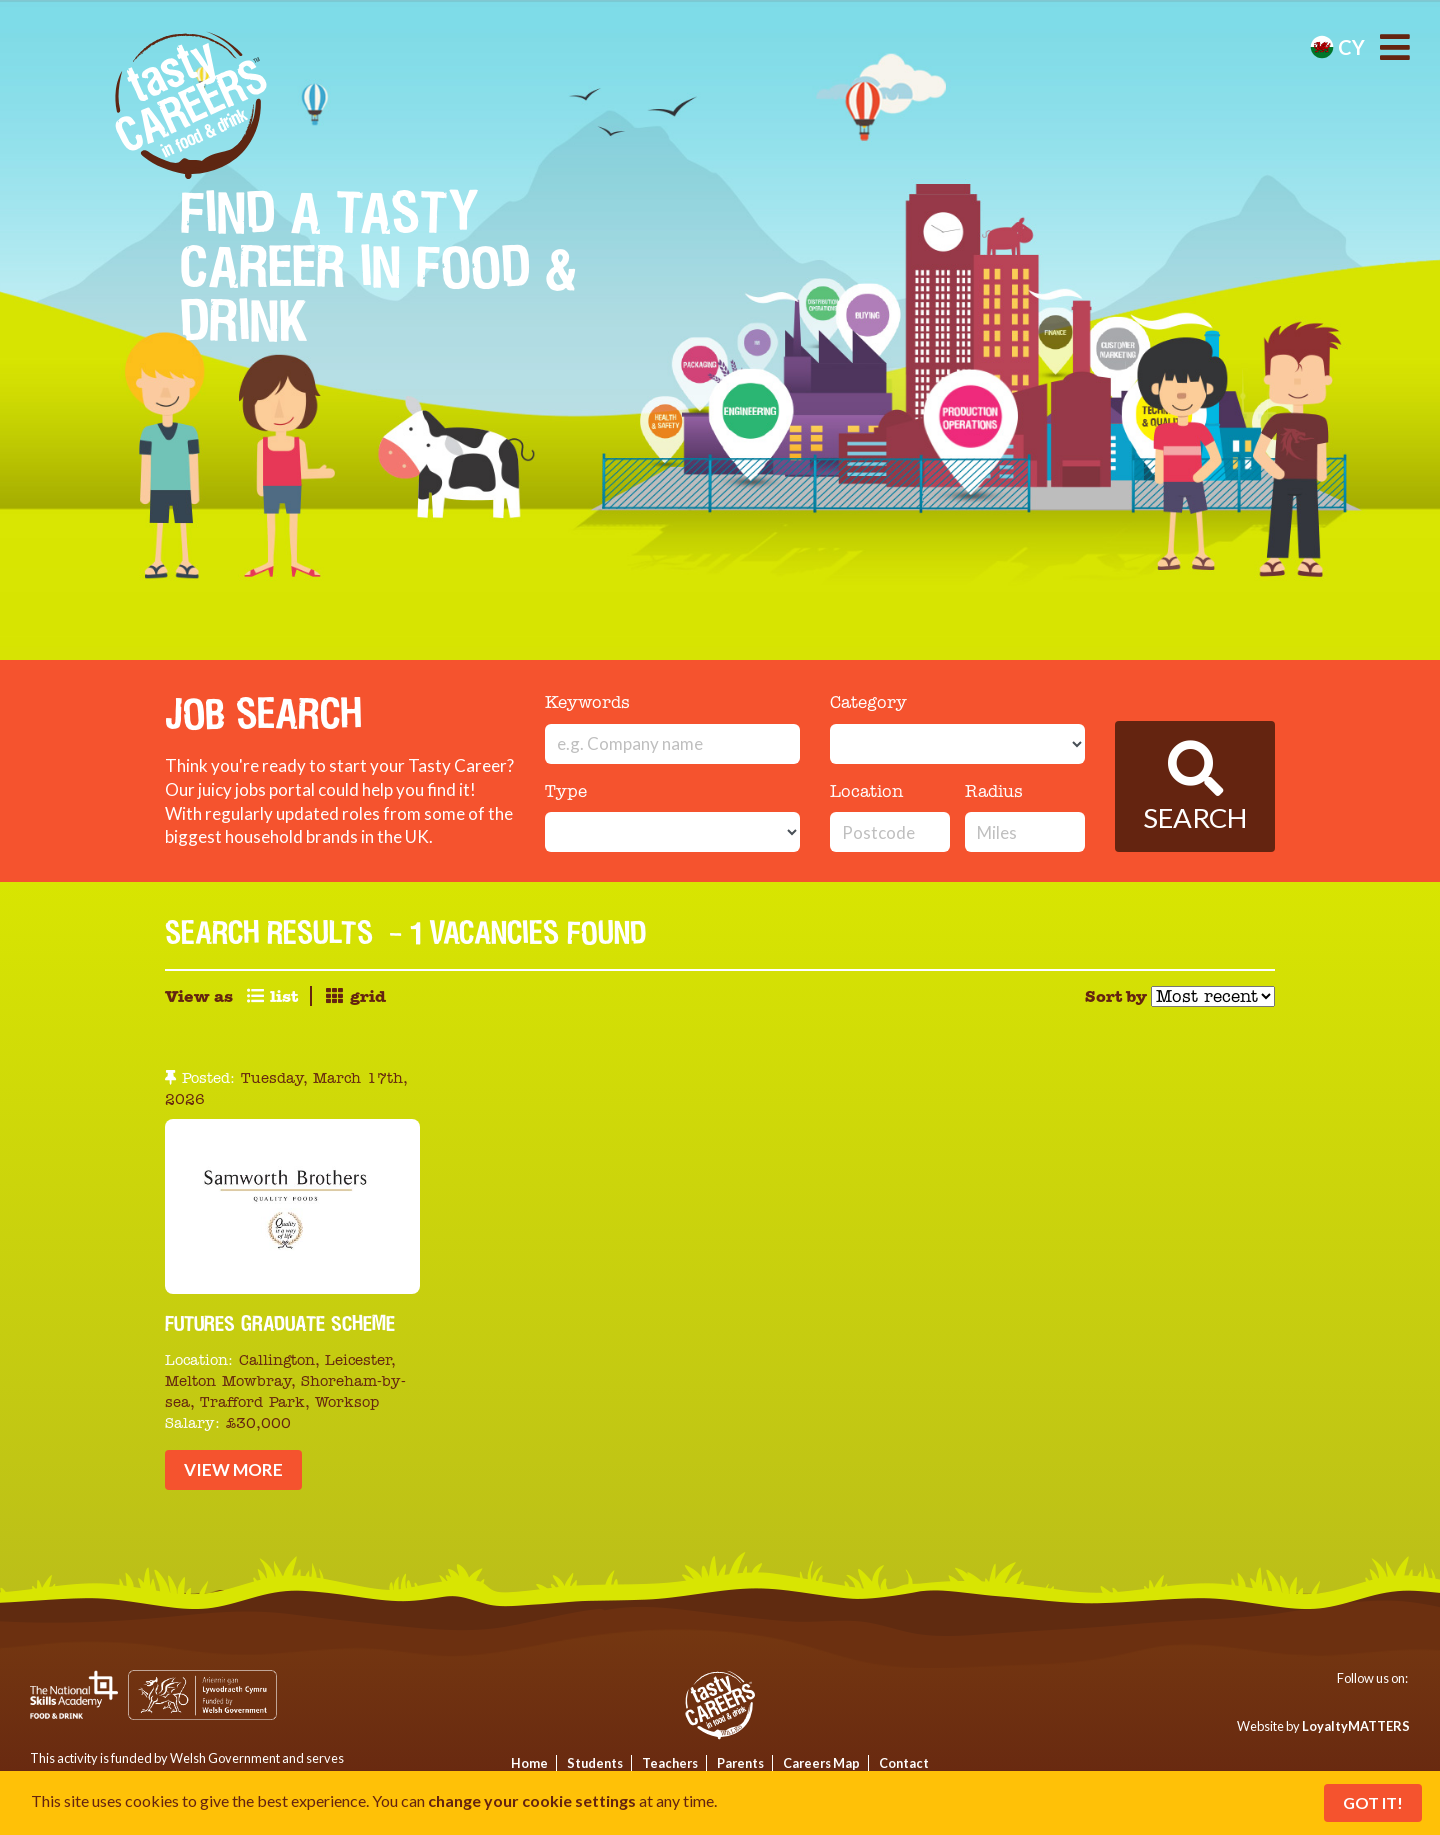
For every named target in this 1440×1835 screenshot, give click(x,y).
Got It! (1373, 1802)
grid (354, 996)
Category (868, 703)
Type (566, 792)
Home (529, 1763)
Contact (904, 1763)
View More (233, 1469)
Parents (740, 1763)
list (271, 996)
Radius (994, 792)
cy (1337, 47)
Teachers (670, 1763)
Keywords (587, 703)
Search (1195, 787)
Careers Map (821, 1763)
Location (866, 792)
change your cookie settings (532, 1800)
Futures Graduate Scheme (280, 1323)
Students (595, 1763)
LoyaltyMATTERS (1356, 1726)
